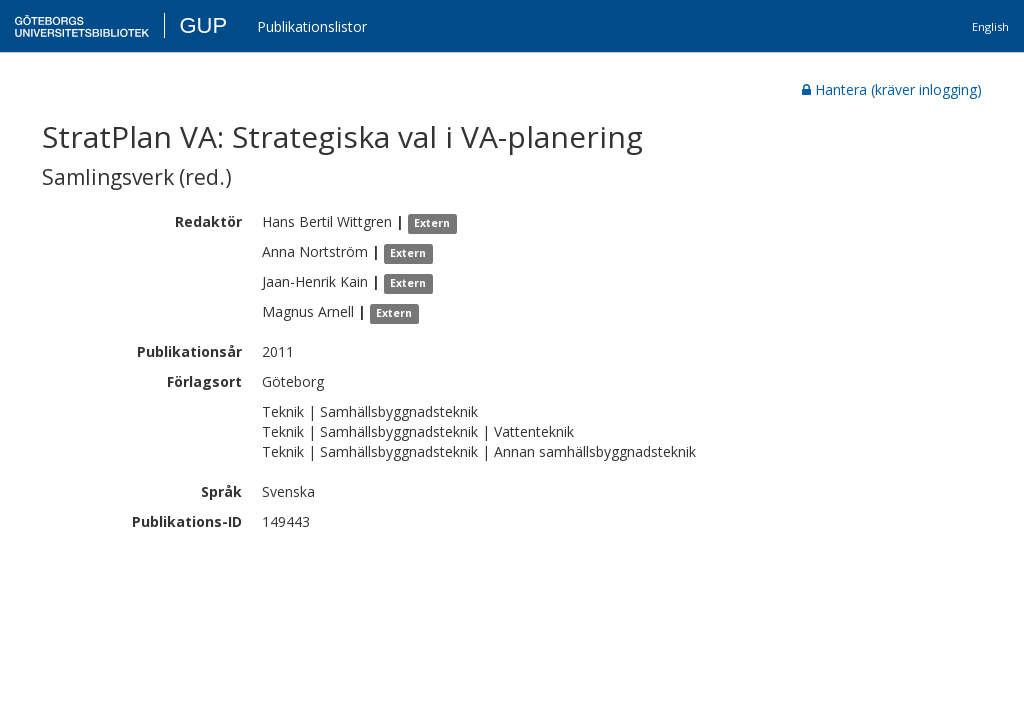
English (990, 26)
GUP (203, 25)
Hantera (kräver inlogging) (892, 89)
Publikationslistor (312, 26)
